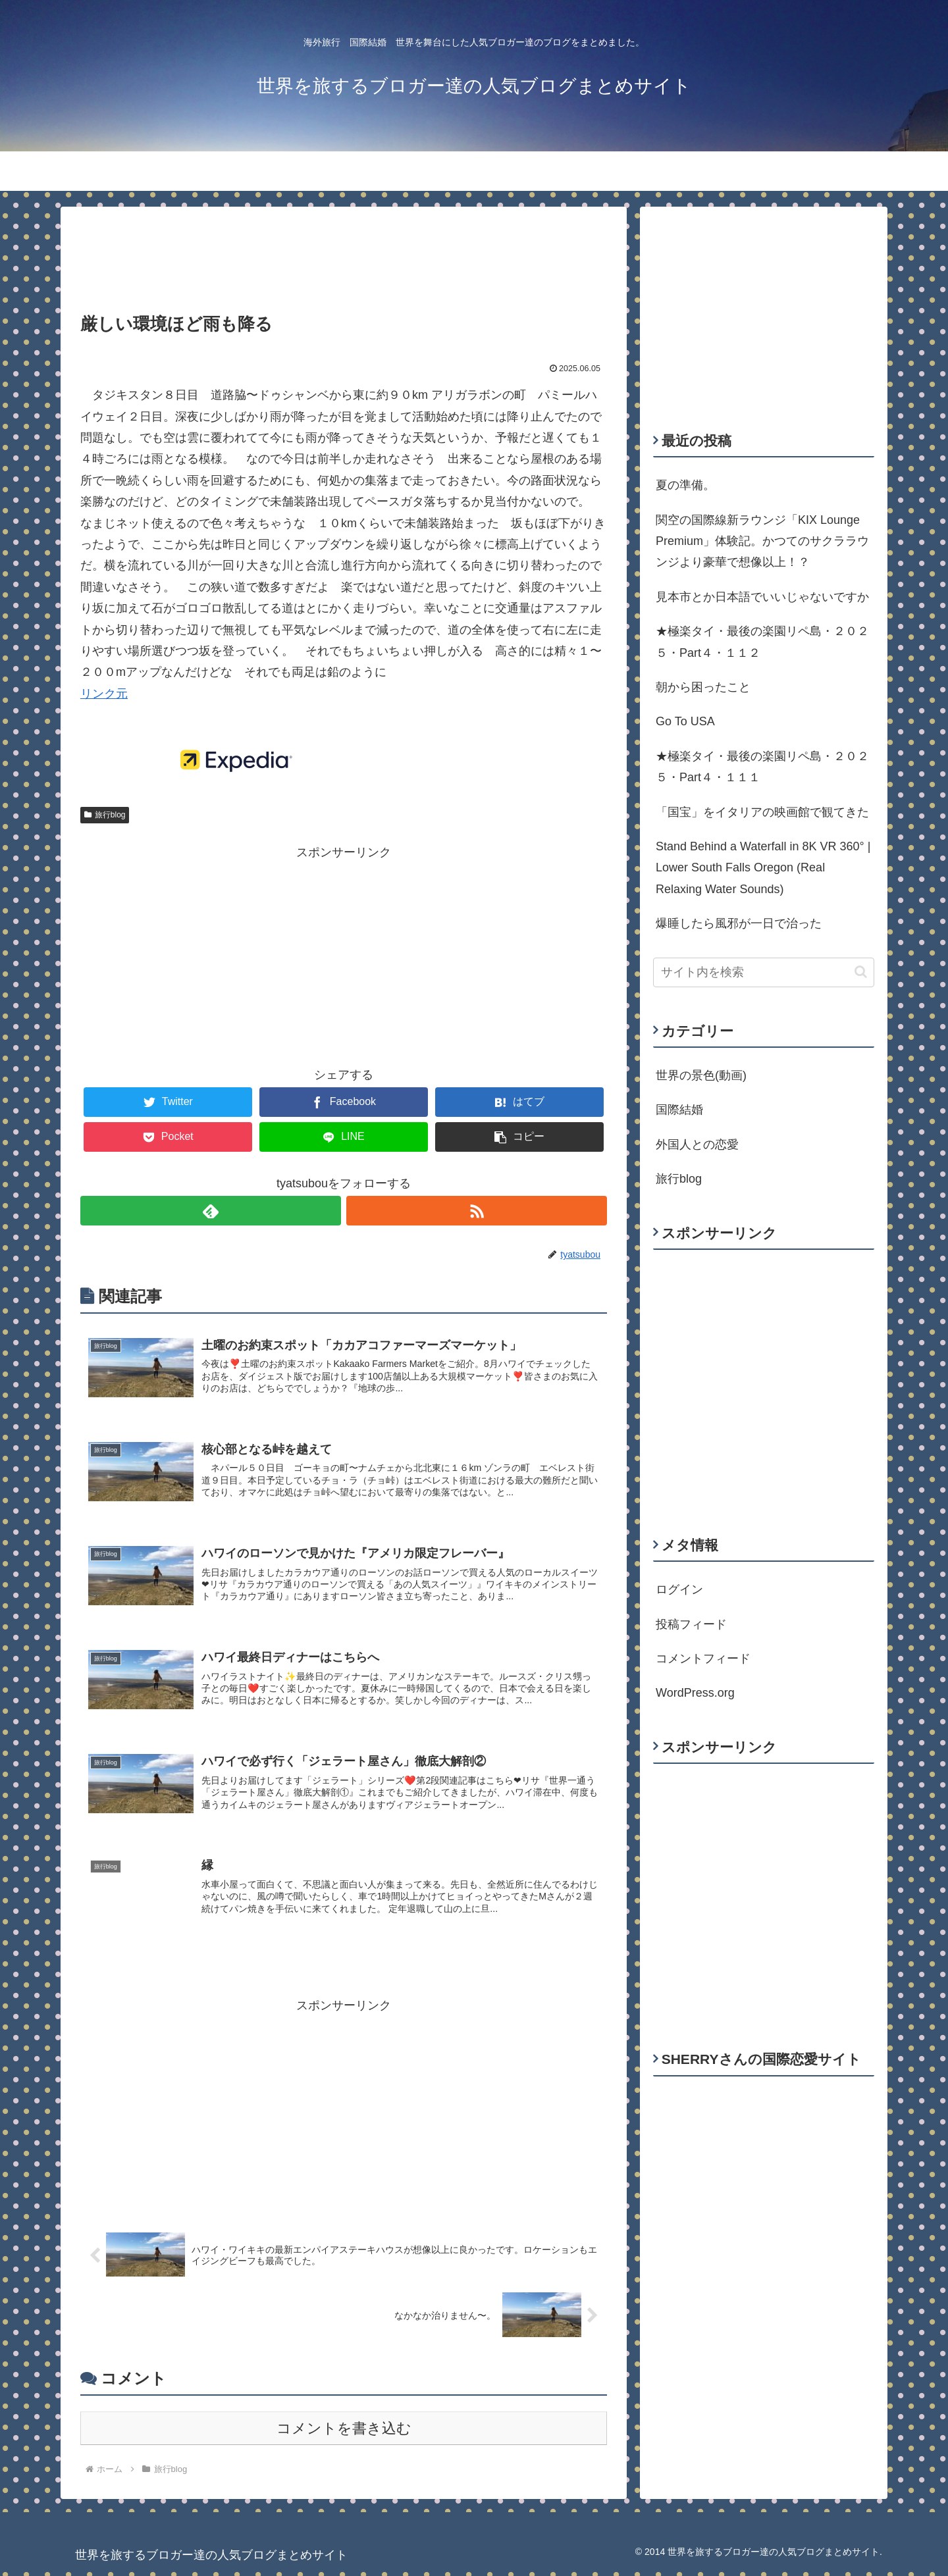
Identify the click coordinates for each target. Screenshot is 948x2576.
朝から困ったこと (703, 687)
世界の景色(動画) (701, 1075)
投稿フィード (691, 1624)
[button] (860, 971)
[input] (763, 972)
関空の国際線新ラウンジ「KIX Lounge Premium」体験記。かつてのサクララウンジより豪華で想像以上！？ (762, 541)
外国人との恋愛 (697, 1144)
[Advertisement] (343, 250)
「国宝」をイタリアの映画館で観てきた (762, 812)
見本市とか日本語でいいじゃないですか (762, 597)
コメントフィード (703, 1658)
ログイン (679, 1589)
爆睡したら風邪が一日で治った (739, 923)
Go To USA (685, 721)
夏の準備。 (685, 485)
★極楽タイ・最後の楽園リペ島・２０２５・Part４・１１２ (762, 642)
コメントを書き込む (343, 2433)
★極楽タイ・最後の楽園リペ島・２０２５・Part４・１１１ (762, 767)
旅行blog (104, 814)
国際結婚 (679, 1109)
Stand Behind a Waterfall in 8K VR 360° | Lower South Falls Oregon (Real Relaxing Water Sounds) (763, 868)
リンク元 (104, 693)
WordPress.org (695, 1692)
